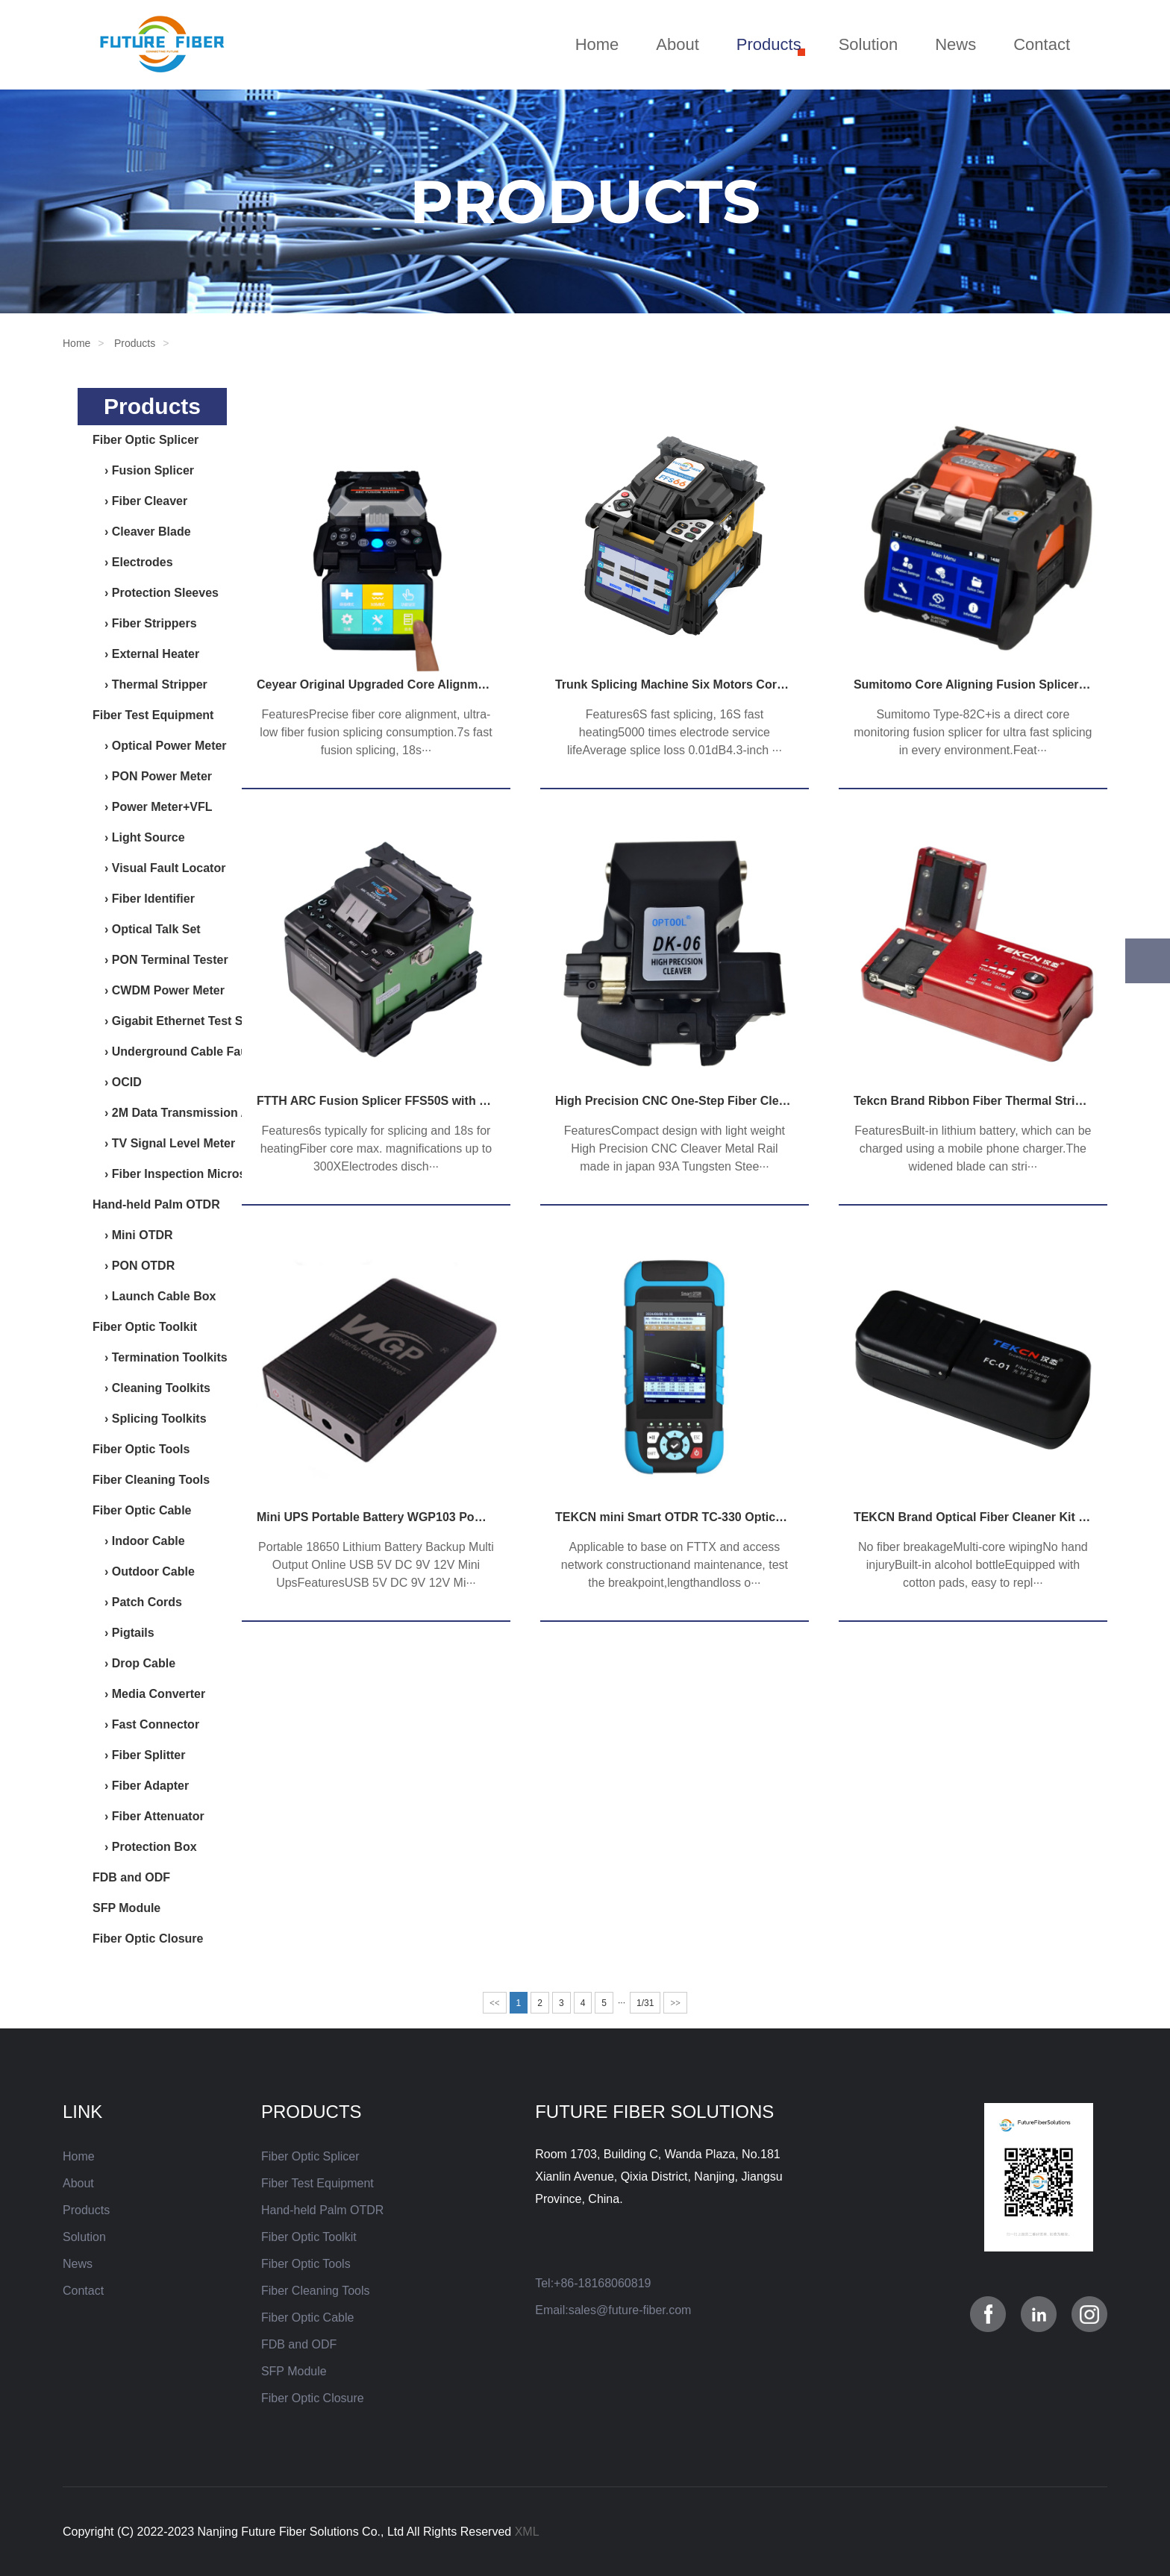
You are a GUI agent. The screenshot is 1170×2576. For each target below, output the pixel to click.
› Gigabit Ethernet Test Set (173, 1021)
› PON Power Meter (152, 776)
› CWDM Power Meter (159, 990)
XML (527, 2531)
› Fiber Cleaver (140, 501)
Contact (1041, 44)
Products (768, 44)
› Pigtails (123, 1632)
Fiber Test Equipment (153, 715)
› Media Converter (149, 1693)
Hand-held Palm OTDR (156, 1204)
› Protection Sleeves (156, 592)
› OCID (117, 1082)
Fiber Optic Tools (141, 1449)
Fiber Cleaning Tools (151, 1479)
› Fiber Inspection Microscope (183, 1174)
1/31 (645, 2003)
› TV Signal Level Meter (164, 1143)
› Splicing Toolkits (150, 1418)
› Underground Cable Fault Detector (200, 1051)
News (955, 44)
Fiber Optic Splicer (145, 439)
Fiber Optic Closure (148, 1938)
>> (675, 2003)
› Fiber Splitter (139, 1755)
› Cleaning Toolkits (151, 1388)
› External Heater (146, 654)
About (677, 44)
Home (597, 44)
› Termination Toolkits (160, 1357)
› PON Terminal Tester (160, 959)
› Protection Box (145, 1846)
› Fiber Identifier (144, 898)
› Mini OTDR (133, 1235)
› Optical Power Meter (160, 745)
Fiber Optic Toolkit (145, 1326)
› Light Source (139, 837)
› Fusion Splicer (143, 470)
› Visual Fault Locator (159, 868)
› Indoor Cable (139, 1541)
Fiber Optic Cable (142, 1510)
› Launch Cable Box (154, 1296)
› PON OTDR (134, 1265)
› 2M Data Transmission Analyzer (191, 1112)
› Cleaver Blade (142, 531)
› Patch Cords (137, 1602)
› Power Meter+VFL (152, 806)
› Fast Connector (146, 1724)
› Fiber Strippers (145, 623)
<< (494, 2003)
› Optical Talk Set (147, 929)
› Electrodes (133, 562)
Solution (868, 44)
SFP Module (126, 1908)
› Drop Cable (134, 1663)
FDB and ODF (131, 1877)
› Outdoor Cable (144, 1571)
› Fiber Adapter (141, 1785)
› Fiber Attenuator (148, 1816)
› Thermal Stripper (150, 684)
